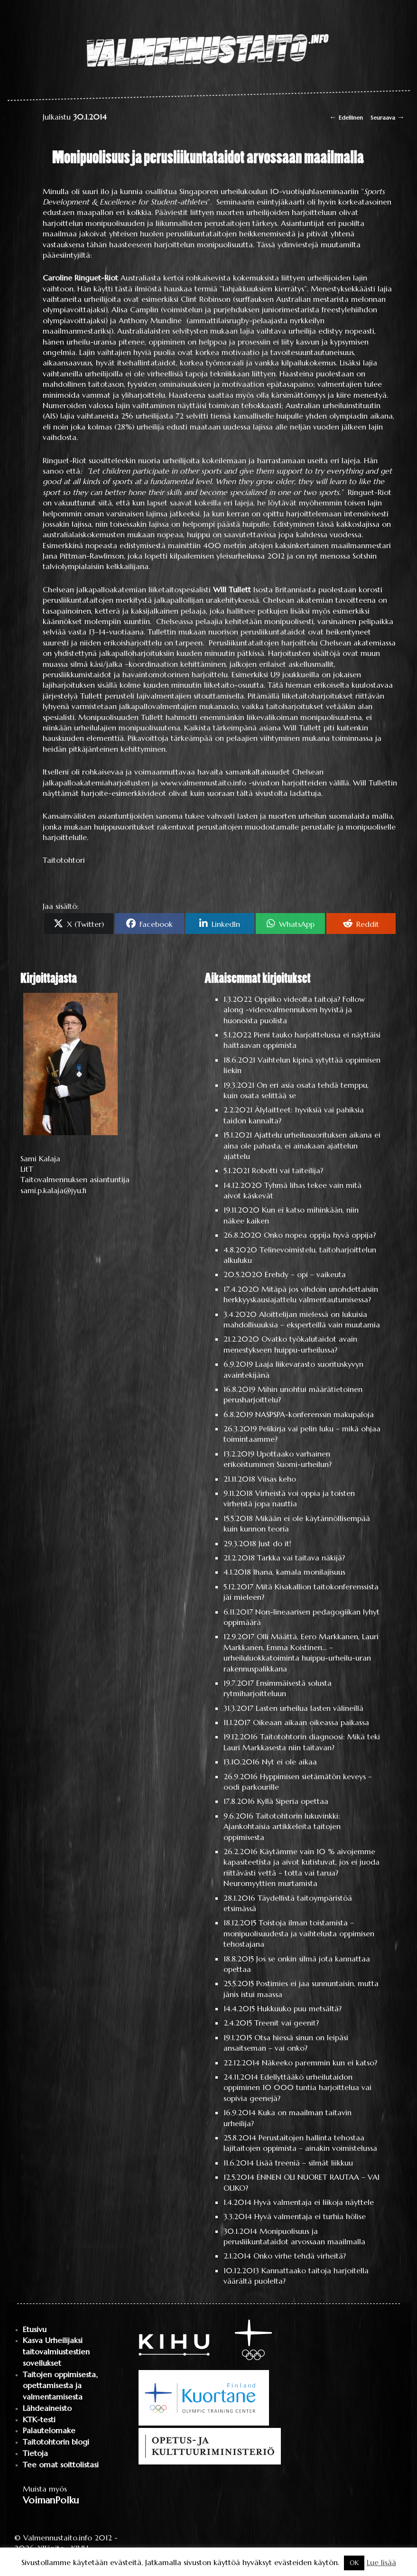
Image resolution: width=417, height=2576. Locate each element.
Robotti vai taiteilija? (287, 1170)
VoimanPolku (51, 2500)
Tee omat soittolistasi (61, 2465)
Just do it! (275, 1543)
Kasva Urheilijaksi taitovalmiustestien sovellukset (56, 2351)
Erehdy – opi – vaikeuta (305, 1274)
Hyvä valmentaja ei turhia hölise (310, 2216)
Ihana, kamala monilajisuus (299, 1572)
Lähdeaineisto (47, 2408)
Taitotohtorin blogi (56, 2442)
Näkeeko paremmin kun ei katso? (319, 2062)
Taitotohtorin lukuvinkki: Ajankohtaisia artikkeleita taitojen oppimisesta (282, 1826)
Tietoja (35, 2453)
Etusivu (34, 2329)
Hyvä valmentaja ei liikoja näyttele (314, 2202)
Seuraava (388, 117)
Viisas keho (277, 1479)
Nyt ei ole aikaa (289, 1761)
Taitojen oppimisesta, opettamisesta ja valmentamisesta (60, 2386)
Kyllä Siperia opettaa (292, 1801)
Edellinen (346, 117)
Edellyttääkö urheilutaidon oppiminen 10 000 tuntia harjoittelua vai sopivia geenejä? (297, 2087)
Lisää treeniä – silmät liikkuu (304, 2162)
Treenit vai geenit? (286, 2022)
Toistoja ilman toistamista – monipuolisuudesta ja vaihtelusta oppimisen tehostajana (298, 1933)
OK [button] (354, 2563)
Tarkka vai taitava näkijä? (301, 1557)
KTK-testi (39, 2420)
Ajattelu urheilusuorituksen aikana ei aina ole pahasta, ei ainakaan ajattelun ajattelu (301, 1145)
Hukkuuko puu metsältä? (299, 2008)
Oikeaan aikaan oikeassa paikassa (311, 1722)
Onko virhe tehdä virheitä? (299, 2255)
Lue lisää (381, 2562)
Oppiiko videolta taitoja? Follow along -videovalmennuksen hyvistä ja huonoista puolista (294, 1009)
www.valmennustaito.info (203, 782)
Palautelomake (49, 2431)
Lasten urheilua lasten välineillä (309, 1708)
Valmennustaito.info (57, 2537)
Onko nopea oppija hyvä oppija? (320, 1235)
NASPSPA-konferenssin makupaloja (314, 1414)
